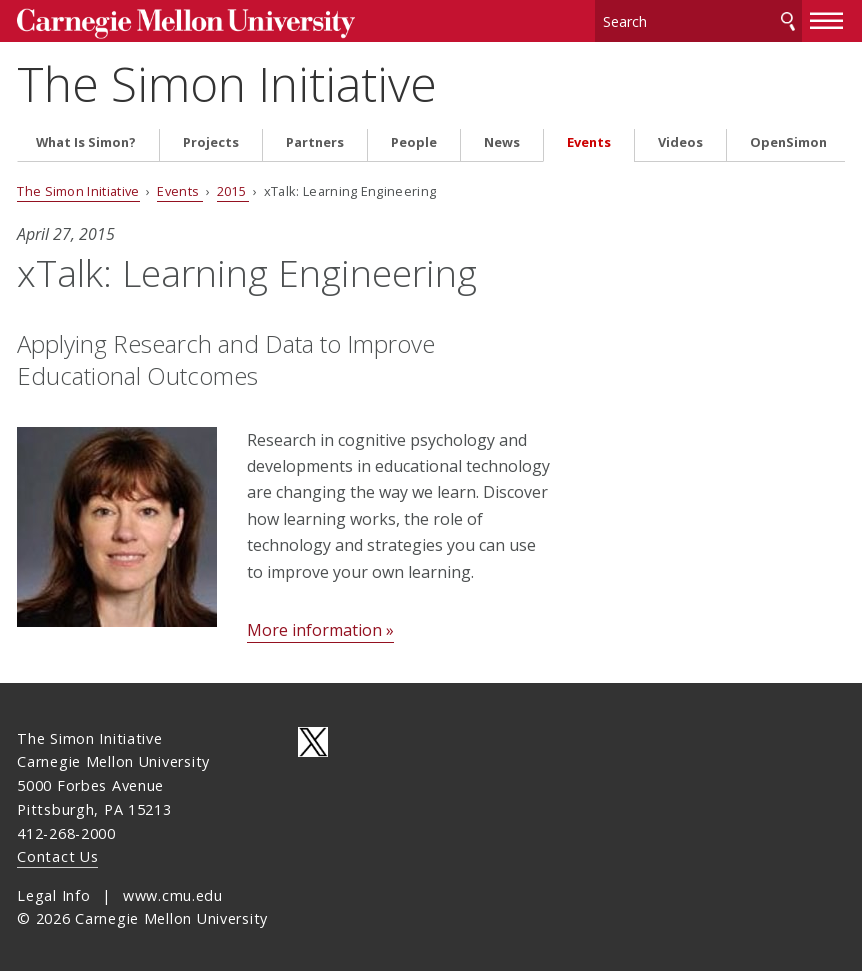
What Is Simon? (86, 138)
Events (589, 138)
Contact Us (57, 853)
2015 (233, 188)
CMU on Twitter (313, 738)
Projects (211, 138)
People (414, 138)
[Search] (698, 19)
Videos (680, 138)
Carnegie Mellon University (167, 21)
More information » (320, 627)
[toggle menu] (827, 18)
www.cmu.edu (173, 891)
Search (788, 19)
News (502, 138)
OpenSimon (788, 138)
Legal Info (53, 891)
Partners (315, 138)
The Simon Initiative (227, 80)
